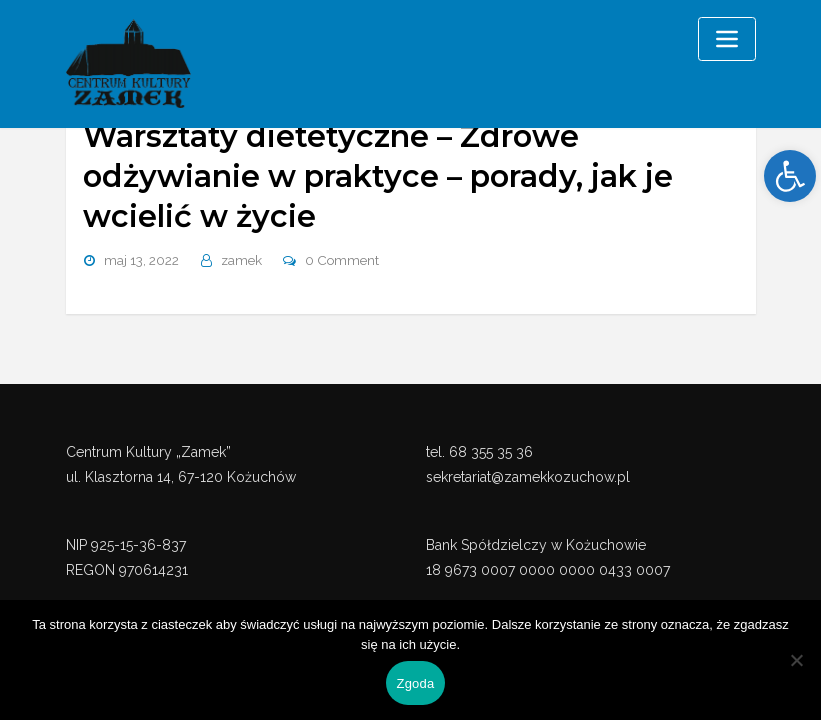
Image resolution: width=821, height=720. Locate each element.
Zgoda (415, 683)
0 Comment (341, 256)
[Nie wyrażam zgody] (796, 660)
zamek (241, 256)
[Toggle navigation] (727, 39)
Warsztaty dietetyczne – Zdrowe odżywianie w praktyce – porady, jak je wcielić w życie (371, 174)
